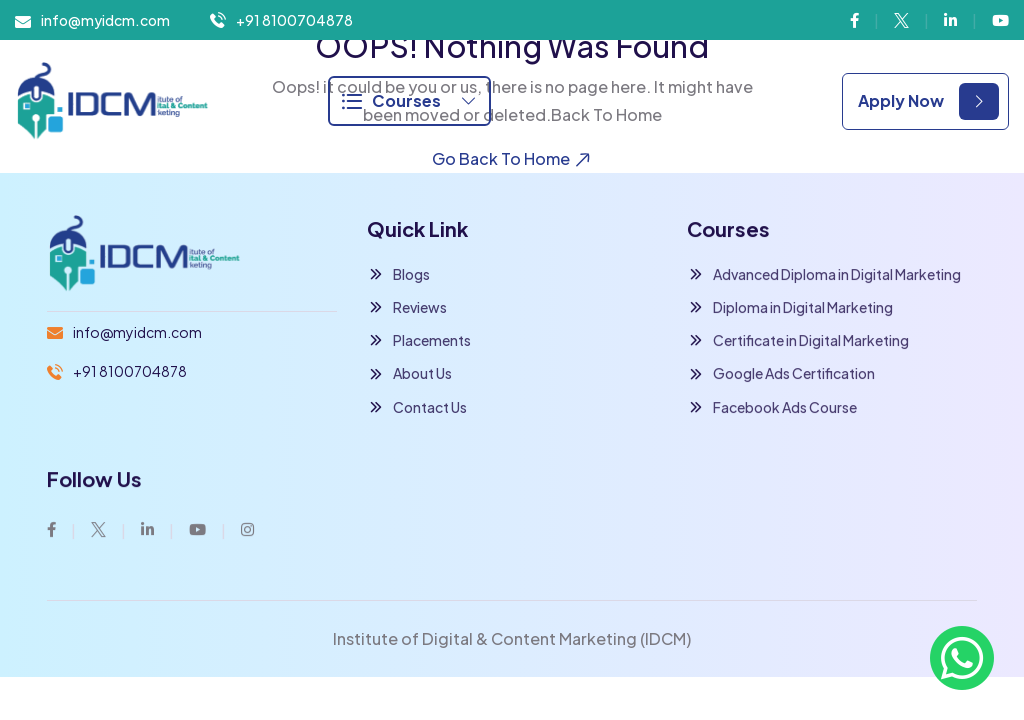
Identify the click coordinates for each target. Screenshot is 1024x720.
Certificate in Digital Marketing (798, 341)
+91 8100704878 (294, 20)
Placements (419, 340)
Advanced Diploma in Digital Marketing (824, 274)
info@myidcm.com (105, 20)
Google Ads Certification (781, 374)
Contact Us (417, 407)
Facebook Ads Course (772, 407)
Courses (409, 100)
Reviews (407, 307)
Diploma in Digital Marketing (790, 308)
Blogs (398, 274)
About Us (409, 374)
